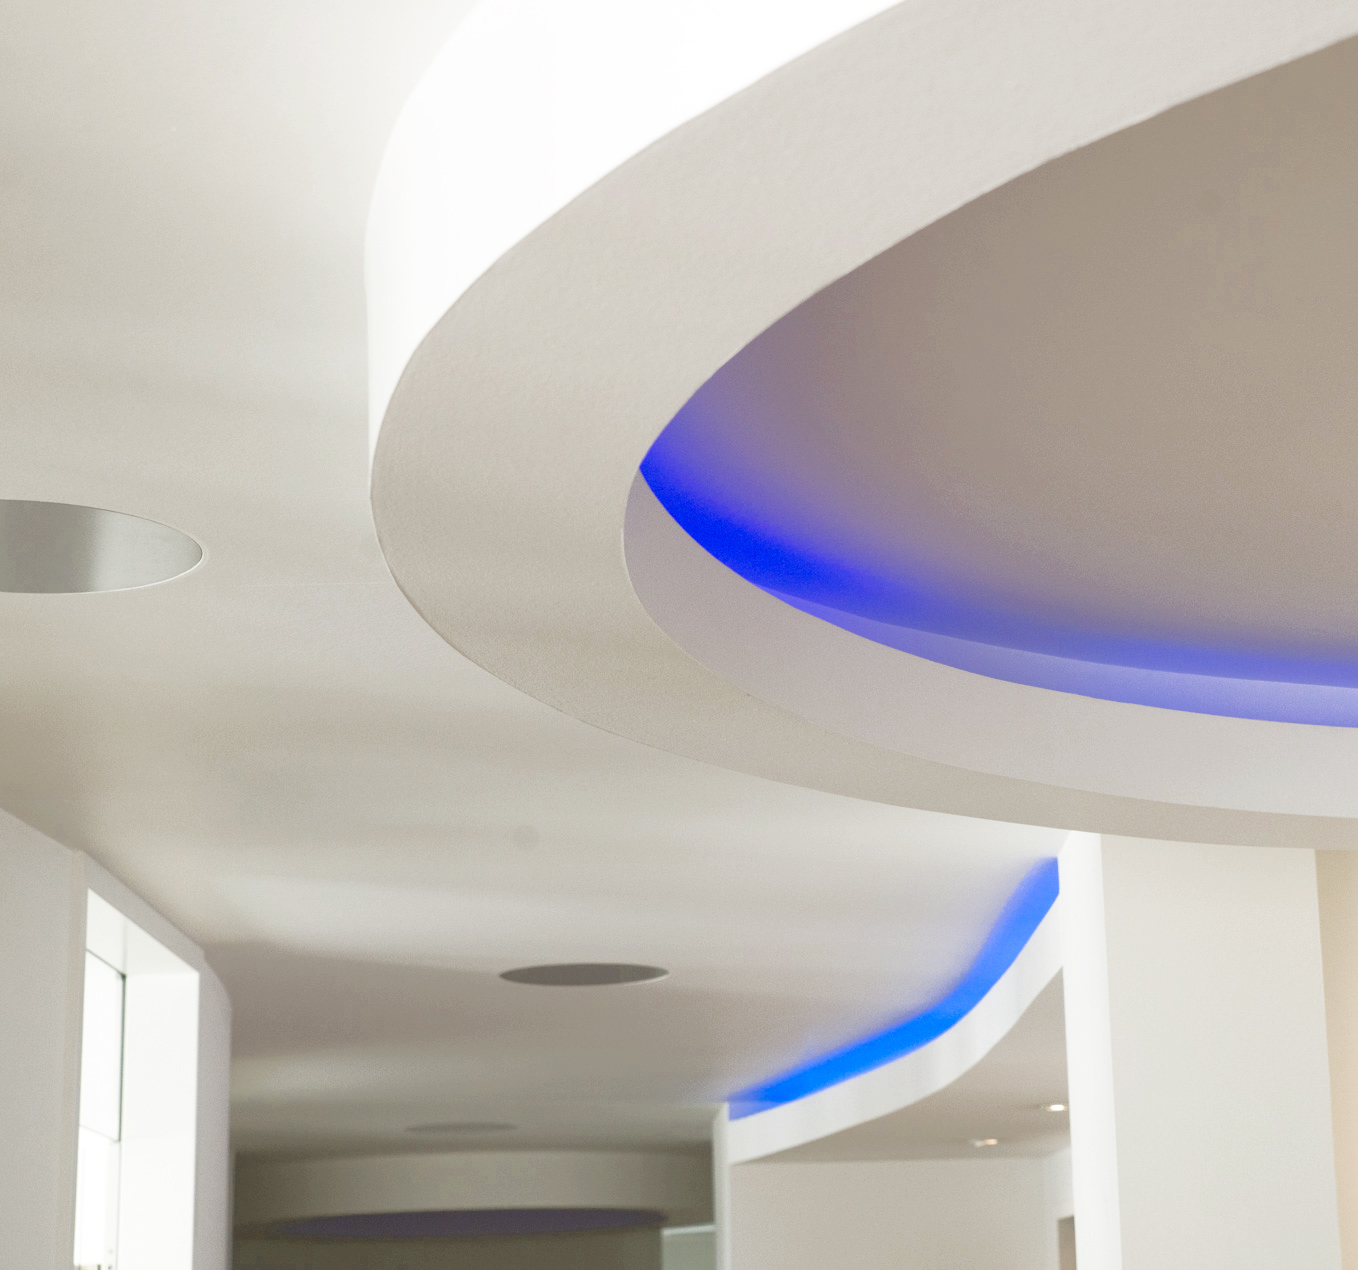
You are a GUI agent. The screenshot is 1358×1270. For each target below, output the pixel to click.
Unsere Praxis (298, 447)
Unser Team (433, 447)
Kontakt (594, 1234)
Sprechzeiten (436, 1234)
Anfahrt (702, 447)
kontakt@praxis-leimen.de (215, 1138)
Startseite (343, 1234)
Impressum (775, 1234)
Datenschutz (824, 447)
